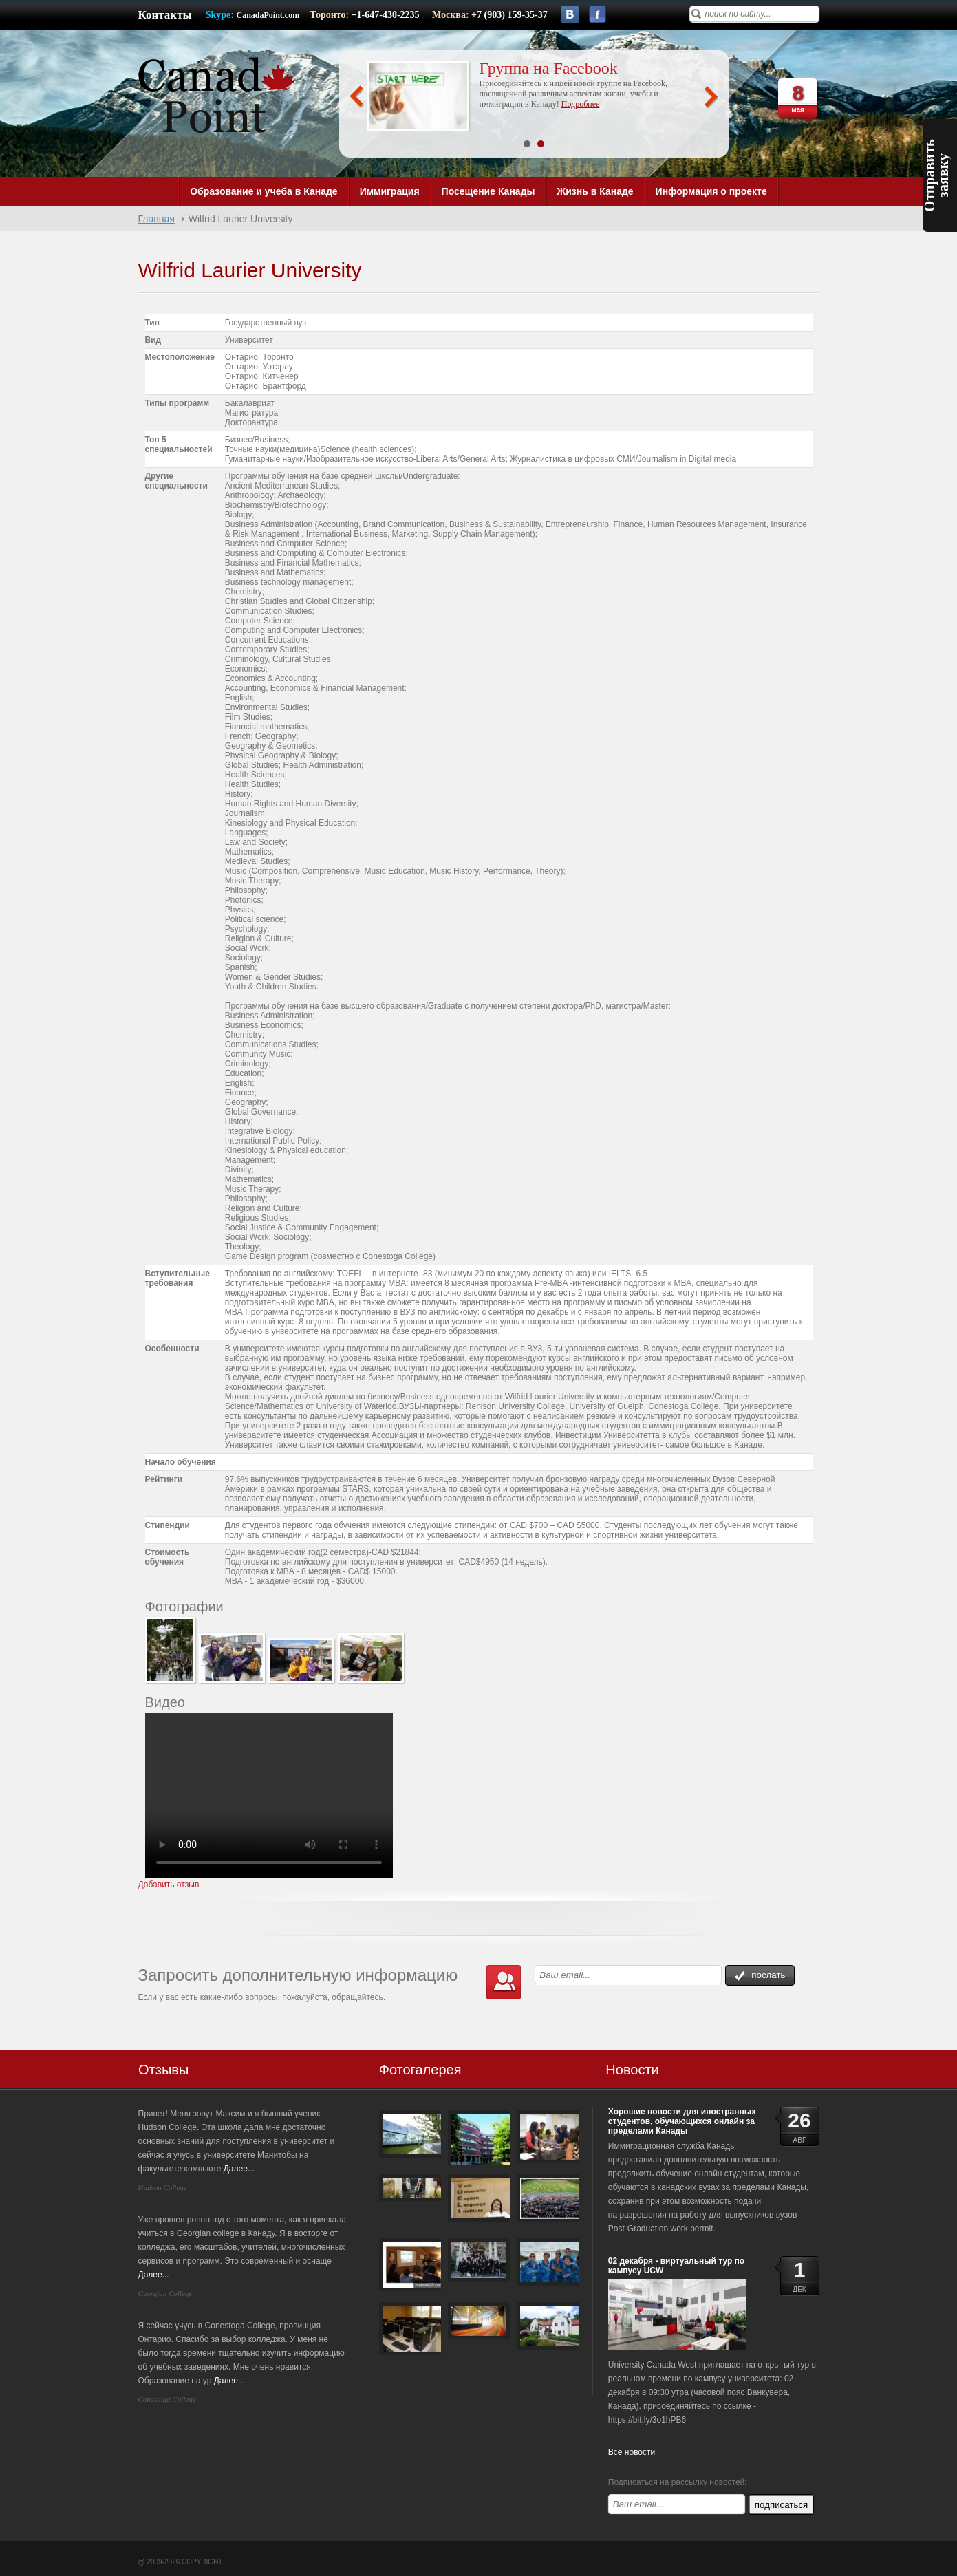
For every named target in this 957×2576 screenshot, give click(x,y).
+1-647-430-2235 (387, 15)
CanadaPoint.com (268, 15)
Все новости (631, 2452)
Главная (156, 218)
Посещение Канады (488, 191)
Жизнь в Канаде (595, 191)
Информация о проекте (711, 191)
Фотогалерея (420, 2069)
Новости (631, 2069)
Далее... (239, 2169)
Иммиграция (390, 191)
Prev (357, 97)
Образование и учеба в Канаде (263, 191)
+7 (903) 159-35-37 (509, 15)
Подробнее (580, 104)
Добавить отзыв (169, 1884)
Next (711, 97)
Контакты (165, 14)
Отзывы (163, 2069)
